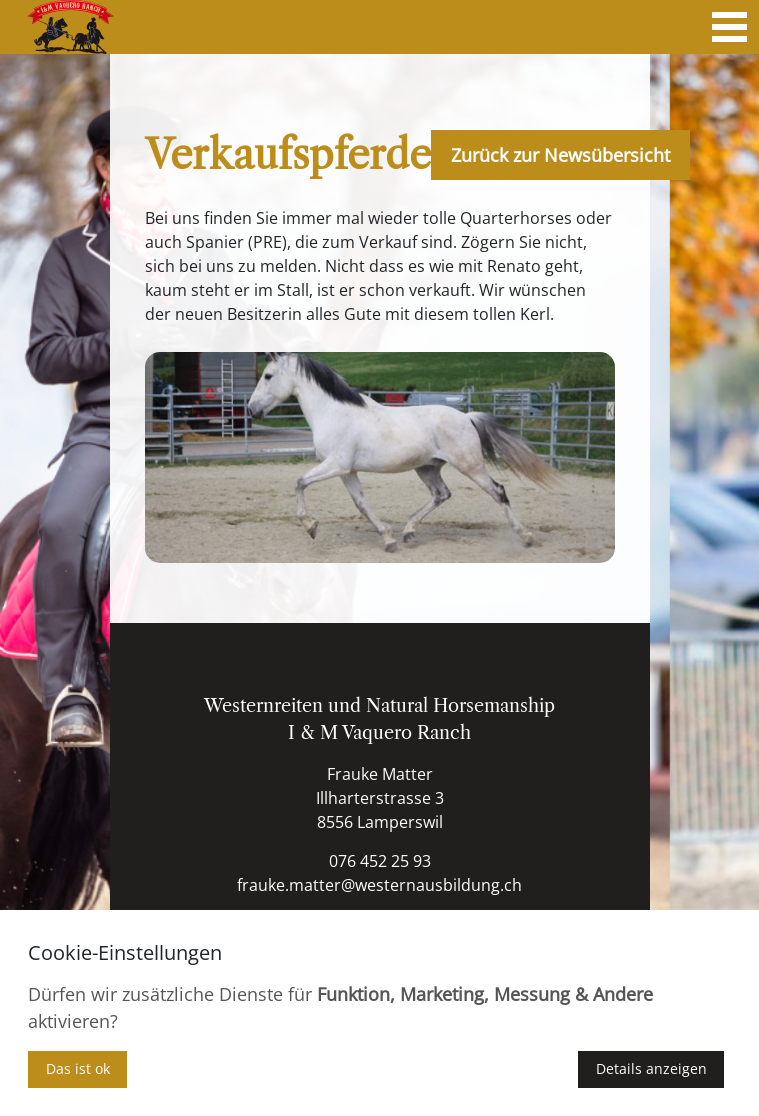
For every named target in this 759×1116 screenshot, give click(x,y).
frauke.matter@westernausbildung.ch (379, 885)
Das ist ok (78, 1068)
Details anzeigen (651, 1068)
